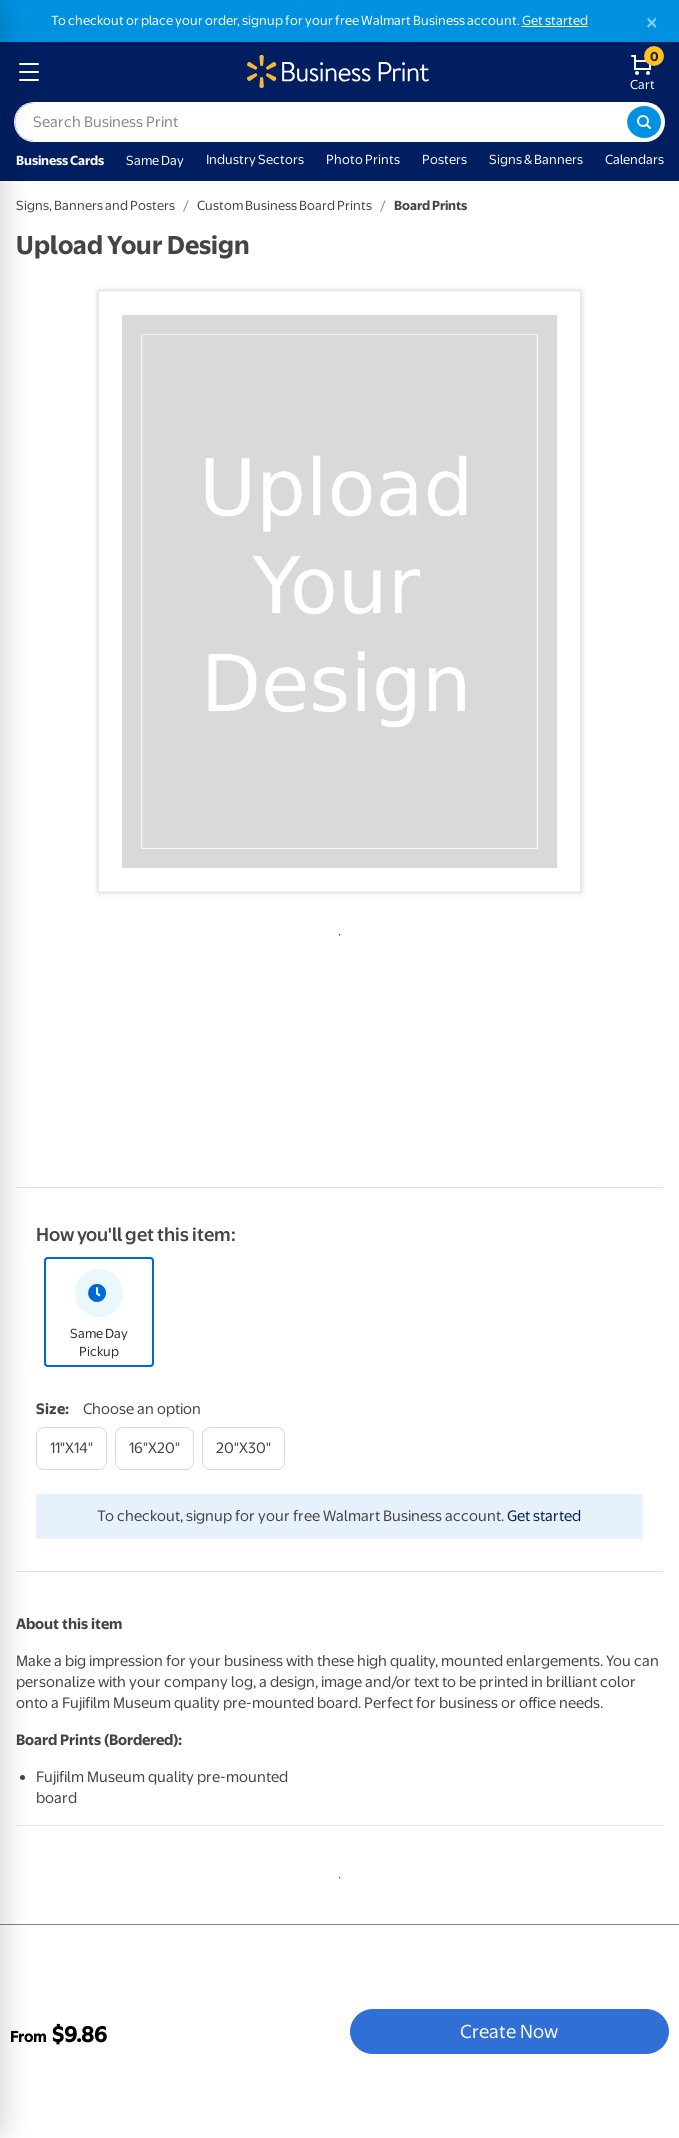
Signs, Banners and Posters (95, 205)
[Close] (652, 22)
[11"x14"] (71, 1448)
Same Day (155, 160)
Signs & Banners (536, 159)
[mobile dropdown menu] (29, 72)
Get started (544, 1516)
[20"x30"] (243, 1448)
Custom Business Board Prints (284, 205)
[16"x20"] (154, 1448)
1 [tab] (336, 931)
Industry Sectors (255, 159)
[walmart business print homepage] (336, 72)
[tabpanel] (339, 591)
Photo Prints (363, 159)
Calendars (634, 159)
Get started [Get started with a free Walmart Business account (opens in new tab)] (555, 20)
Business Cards (60, 160)
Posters (444, 159)
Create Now (509, 2031)
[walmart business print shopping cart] (646, 72)
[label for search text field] (320, 122)
